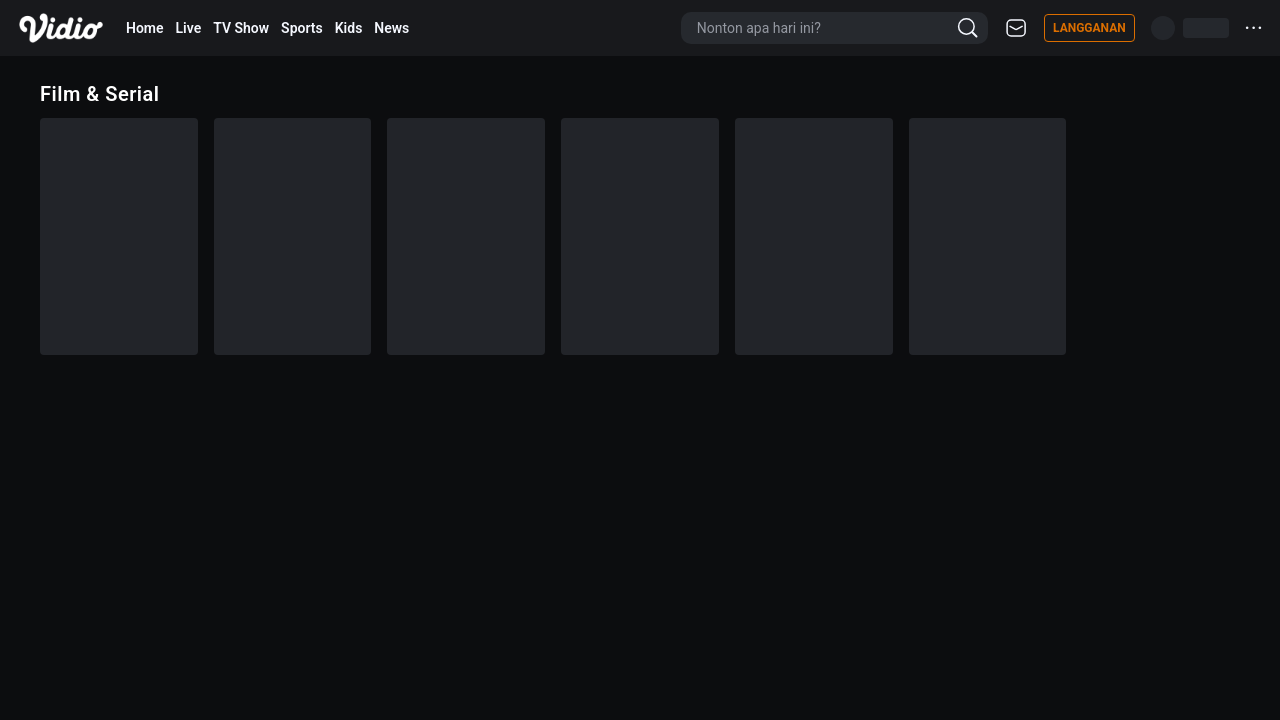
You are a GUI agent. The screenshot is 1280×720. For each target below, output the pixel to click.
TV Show (241, 28)
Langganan (1089, 28)
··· (1254, 27)
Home (145, 28)
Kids (349, 28)
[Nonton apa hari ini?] (822, 28)
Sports (302, 28)
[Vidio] (61, 28)
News (391, 28)
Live (189, 28)
